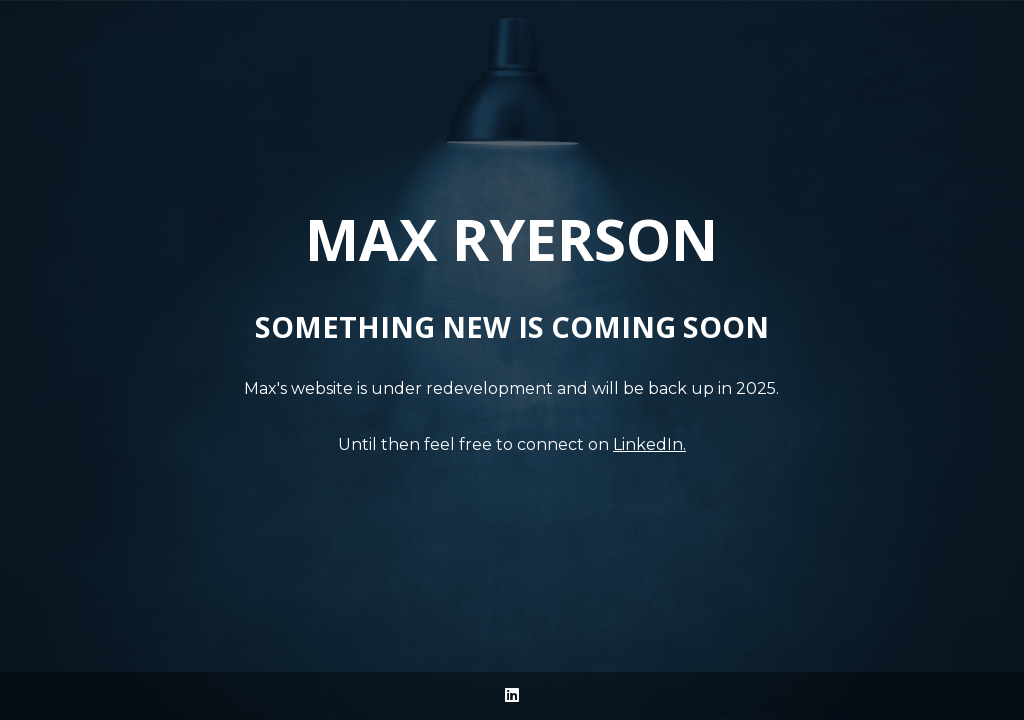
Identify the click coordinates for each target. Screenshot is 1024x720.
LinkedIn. (649, 444)
